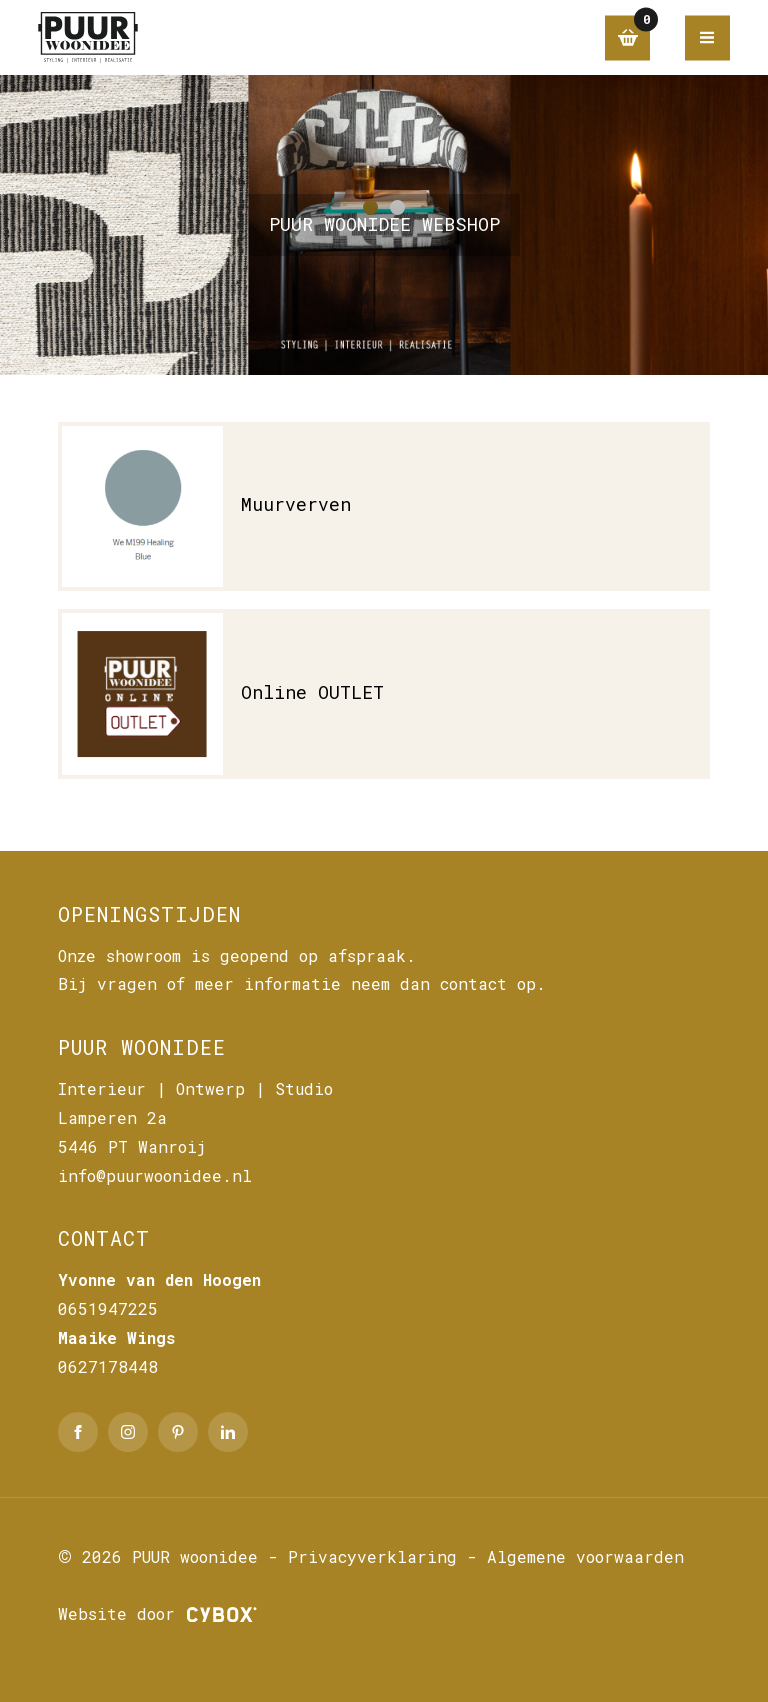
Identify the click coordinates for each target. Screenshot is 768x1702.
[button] (370, 207)
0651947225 (108, 1308)
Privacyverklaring (372, 1556)
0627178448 (108, 1366)
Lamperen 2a (112, 1117)
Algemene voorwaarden (585, 1556)
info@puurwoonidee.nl (155, 1175)
